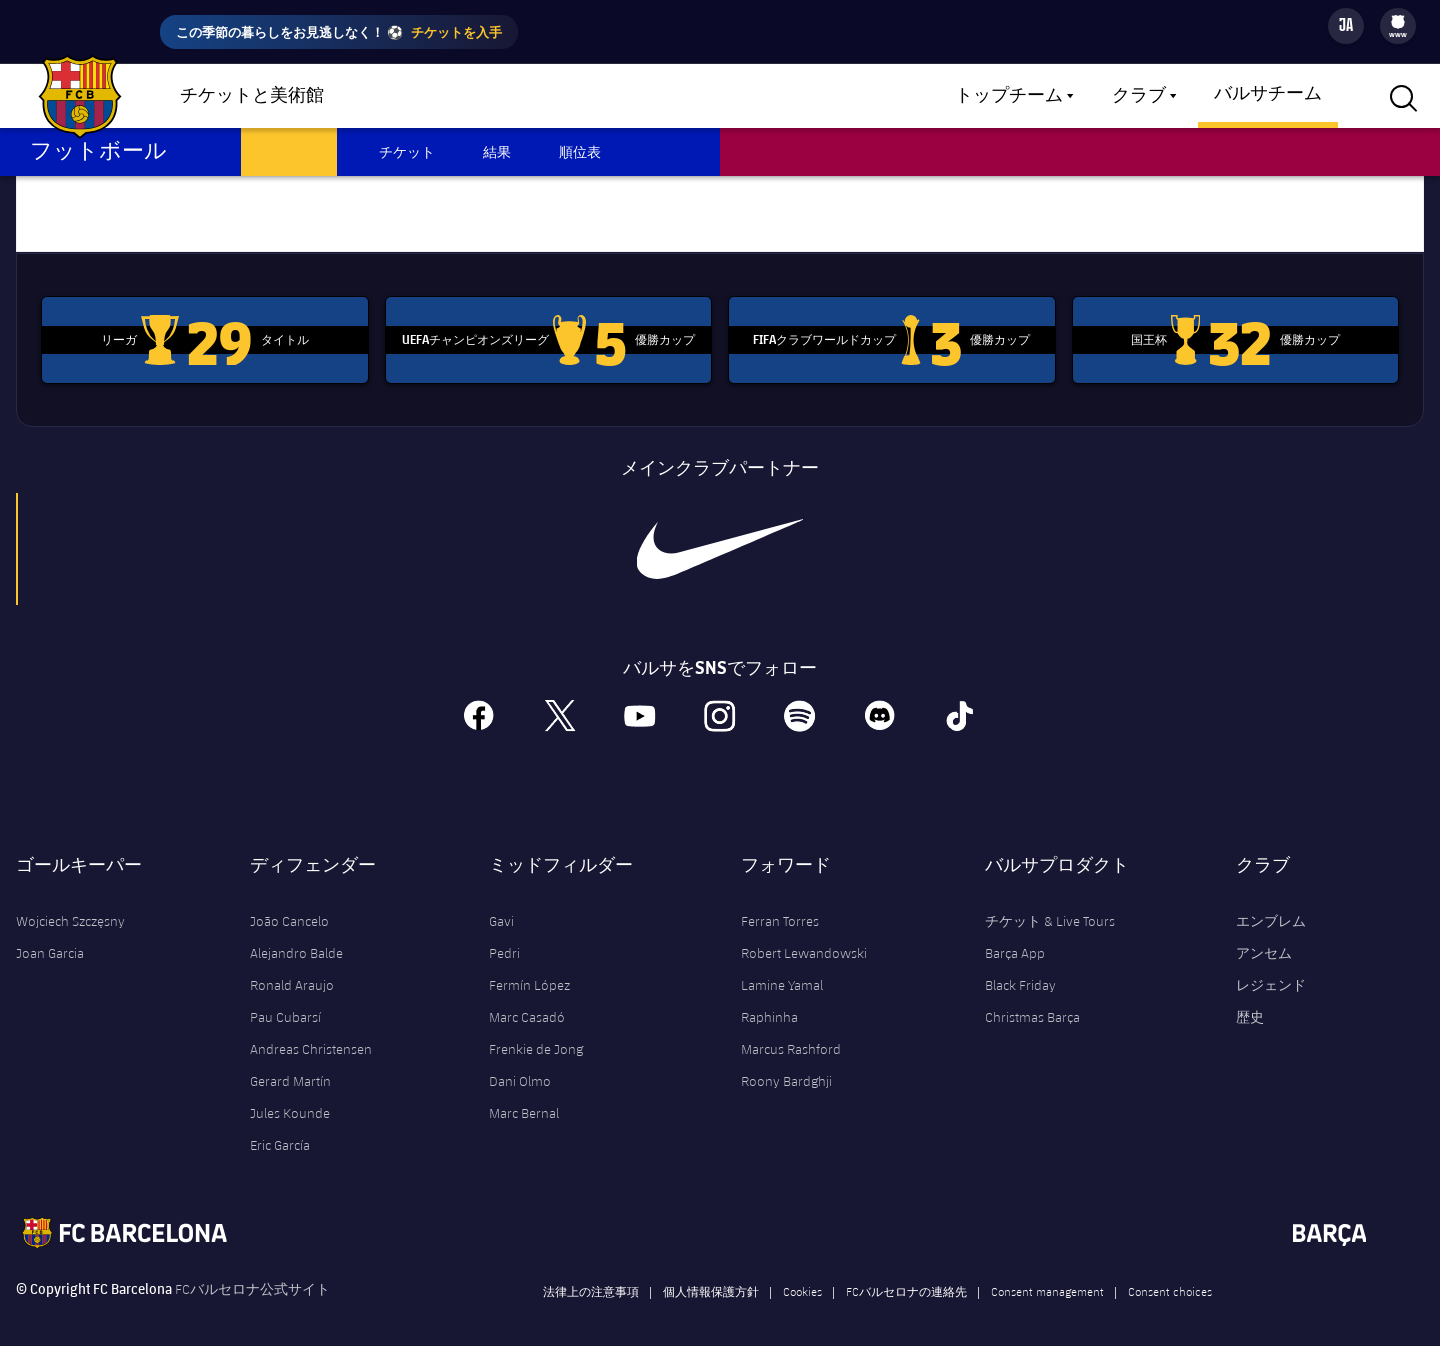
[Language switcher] (1346, 26)
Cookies (802, 1274)
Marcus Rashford (791, 1032)
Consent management (1047, 1274)
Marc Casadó (527, 1000)
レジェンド (1271, 968)
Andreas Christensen (311, 1032)
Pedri (504, 936)
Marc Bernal (524, 1096)
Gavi (501, 904)
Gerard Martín (290, 1064)
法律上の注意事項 (591, 1274)
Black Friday (1020, 968)
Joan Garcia (50, 936)
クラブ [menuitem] (1139, 96)
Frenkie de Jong (536, 1032)
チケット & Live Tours (1050, 904)
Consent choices (1170, 1274)
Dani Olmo (520, 1064)
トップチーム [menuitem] (1009, 96)
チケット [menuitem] (407, 151)
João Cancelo (289, 904)
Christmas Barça (1032, 1000)
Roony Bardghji (786, 1064)
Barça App (1015, 936)
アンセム (1264, 936)
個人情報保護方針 (711, 1274)
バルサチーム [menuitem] (1268, 94)
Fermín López (529, 968)
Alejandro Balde (296, 936)
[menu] (1398, 26)
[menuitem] (1398, 22)
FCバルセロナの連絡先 (906, 1274)
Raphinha (769, 1000)
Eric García (280, 1128)
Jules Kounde (290, 1096)
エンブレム (1271, 904)
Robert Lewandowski (804, 936)
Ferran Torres (780, 904)
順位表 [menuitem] (580, 151)
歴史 (1250, 1000)
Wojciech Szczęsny (70, 904)
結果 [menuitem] (497, 151)
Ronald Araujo (292, 968)
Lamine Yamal (782, 968)
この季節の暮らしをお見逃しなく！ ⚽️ (339, 32)
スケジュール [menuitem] (289, 151)
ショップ (410, 97)
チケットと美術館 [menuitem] (252, 96)
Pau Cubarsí (285, 1000)
